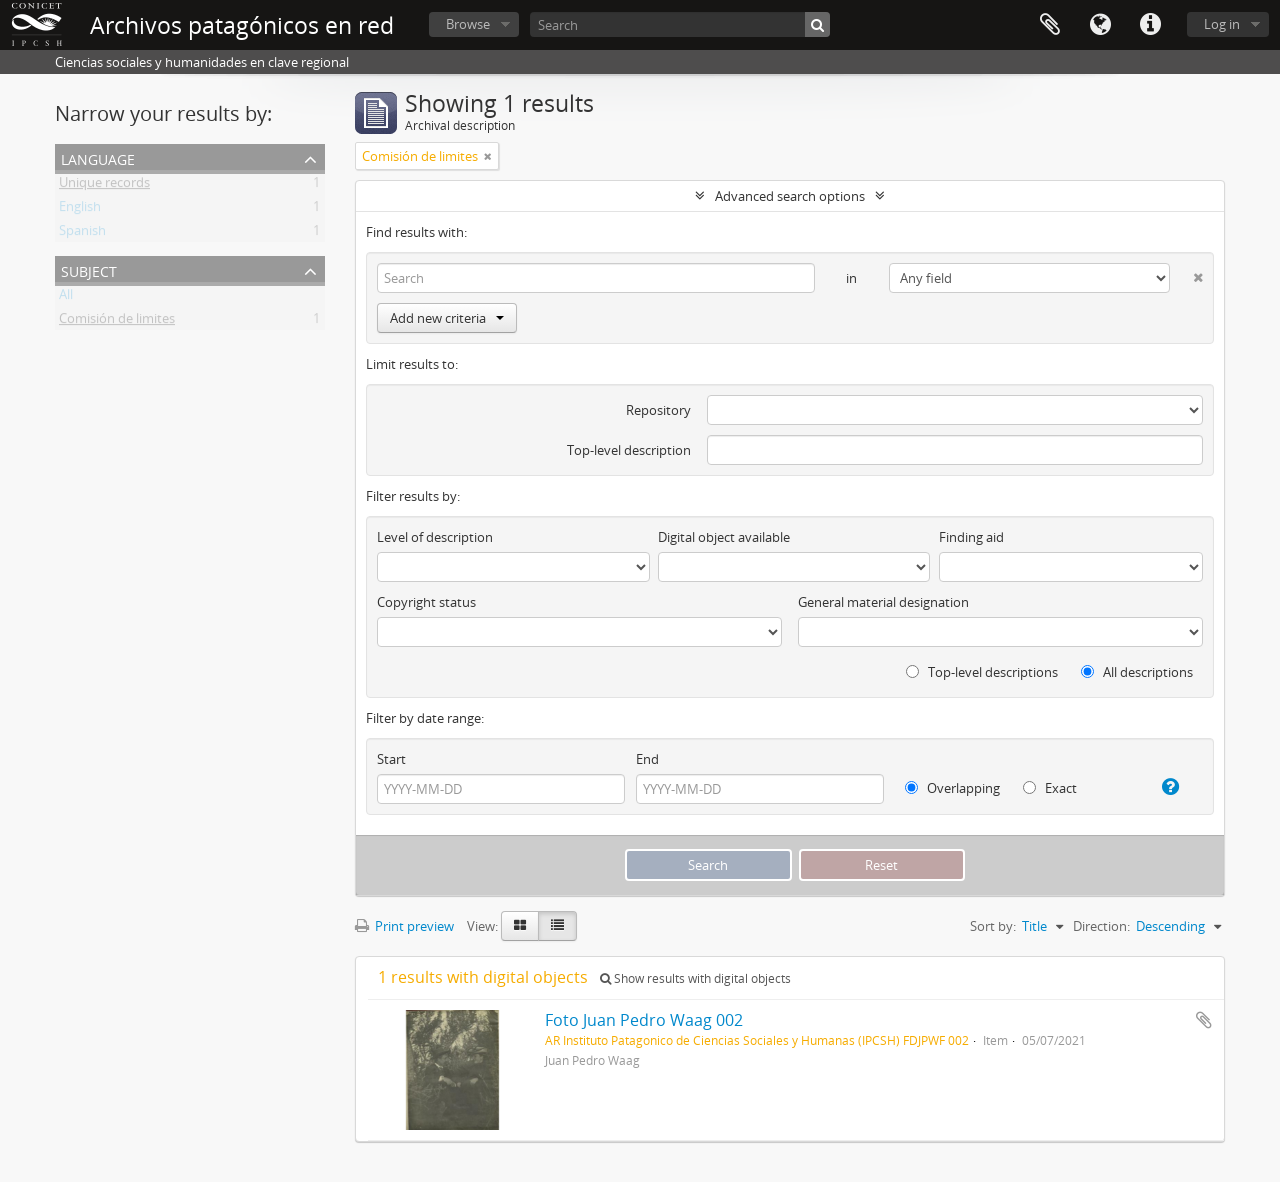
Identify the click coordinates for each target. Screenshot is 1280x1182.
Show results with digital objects (695, 978)
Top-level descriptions (982, 672)
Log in (1222, 24)
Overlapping (952, 788)
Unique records (104, 186)
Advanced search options (790, 196)
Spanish (82, 234)
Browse (468, 24)
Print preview (404, 926)
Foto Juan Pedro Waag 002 (644, 1020)
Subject (89, 269)
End (647, 759)
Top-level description (629, 450)
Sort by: (993, 926)
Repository (658, 410)
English (80, 210)
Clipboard (1050, 25)
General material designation (883, 602)
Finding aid (971, 537)
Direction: (1101, 926)
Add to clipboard (1204, 1020)
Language (1100, 25)
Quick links (1150, 25)
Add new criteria (447, 318)
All (66, 298)
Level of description (435, 537)
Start (391, 759)
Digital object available (724, 537)
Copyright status (426, 602)
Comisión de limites (117, 322)
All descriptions (1137, 672)
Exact (1050, 788)
